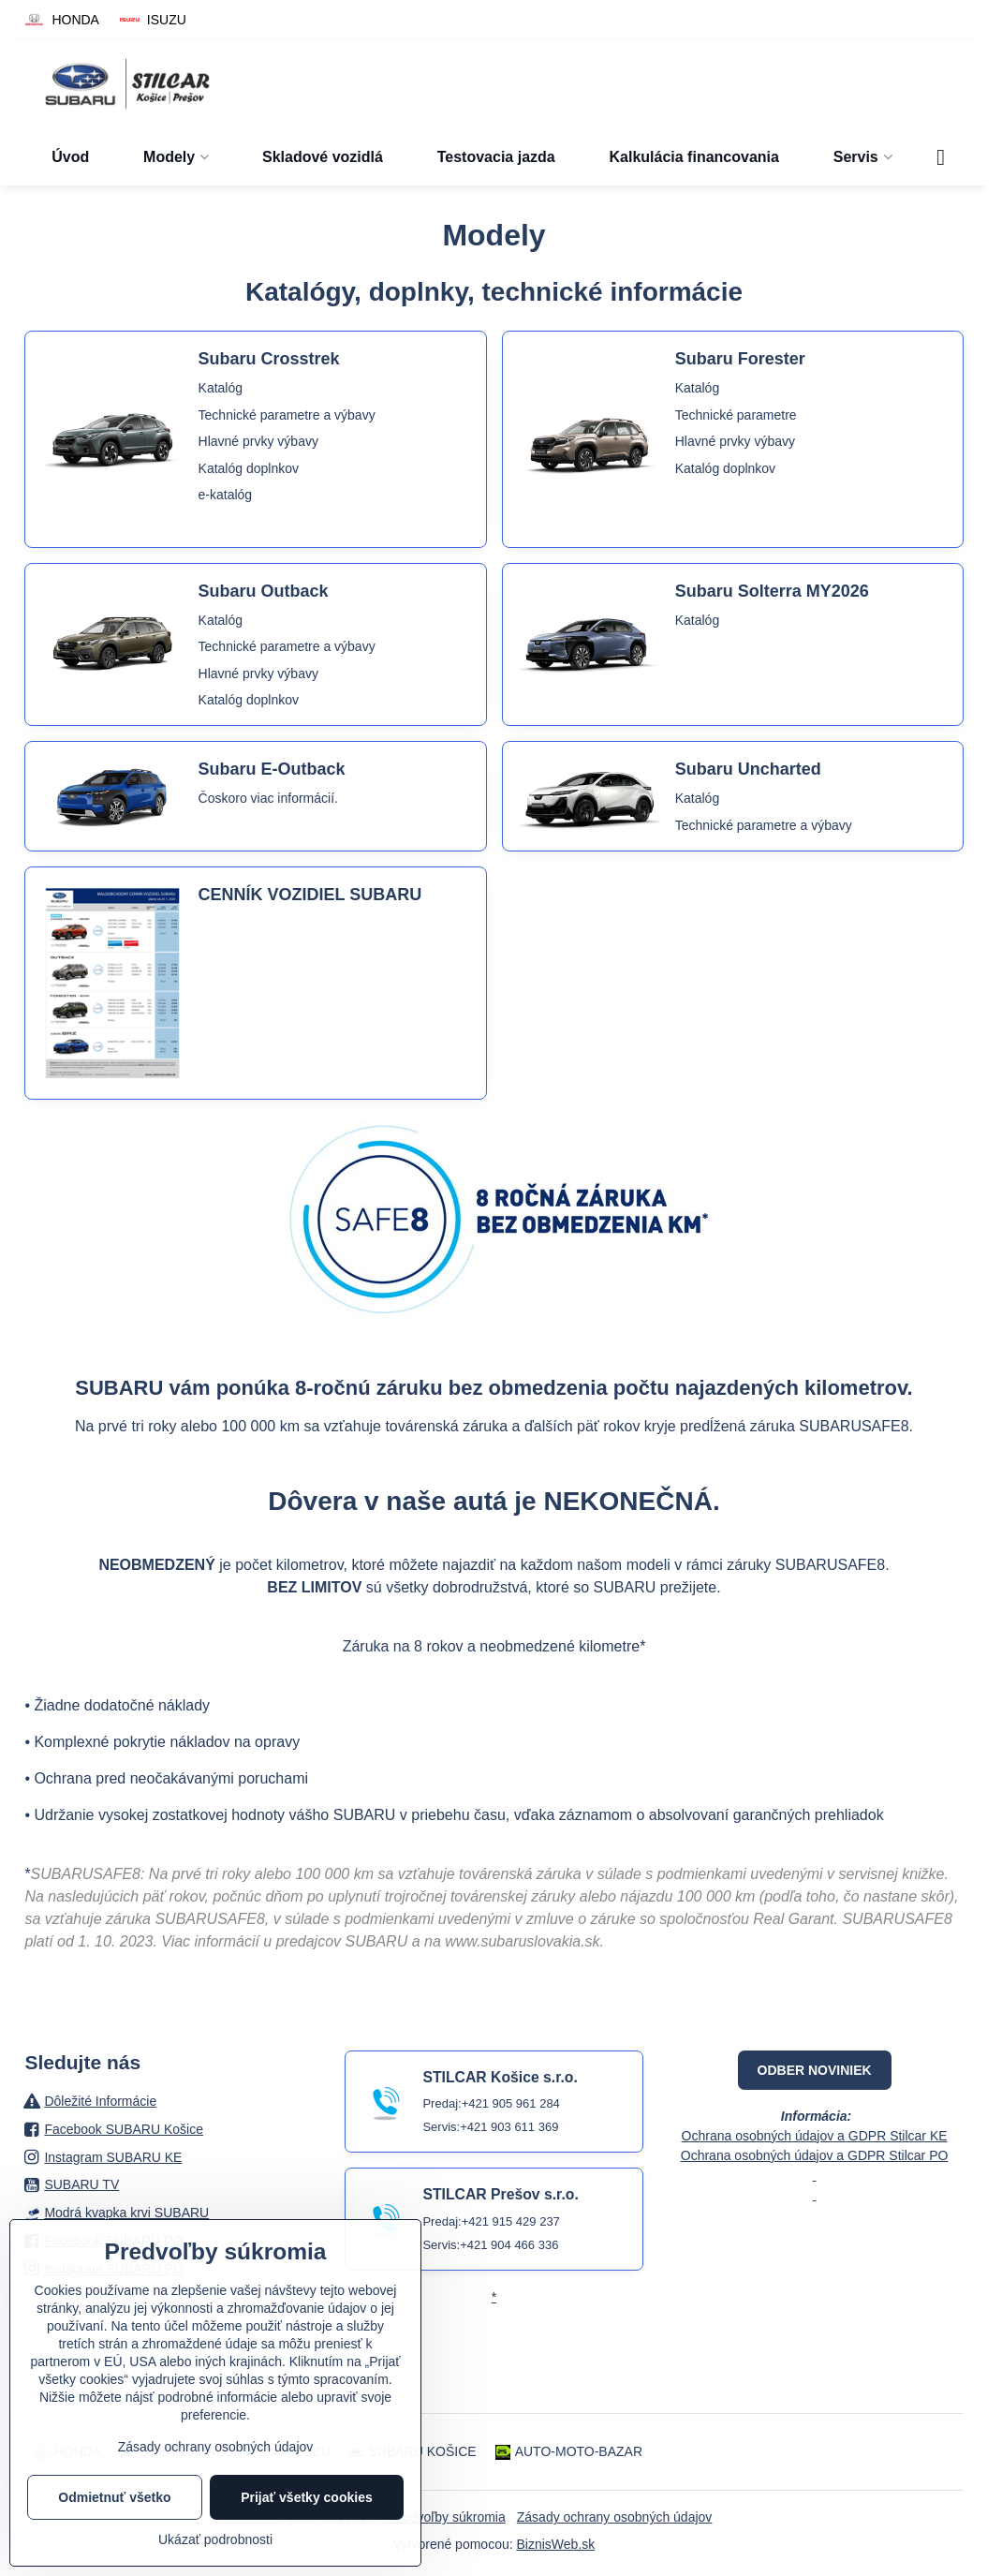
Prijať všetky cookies (307, 2497)
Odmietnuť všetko (114, 2497)
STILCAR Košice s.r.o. (499, 2077)
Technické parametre (736, 414)
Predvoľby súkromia (448, 2516)
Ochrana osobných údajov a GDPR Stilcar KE (815, 2135)
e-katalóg (226, 494)
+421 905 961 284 (511, 2103)
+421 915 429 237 (511, 2221)
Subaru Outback (264, 591)
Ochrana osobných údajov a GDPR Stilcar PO (815, 2155)
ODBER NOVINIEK (815, 2070)
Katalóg (221, 387)
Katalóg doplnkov (249, 468)
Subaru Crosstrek (269, 358)
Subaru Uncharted (748, 769)
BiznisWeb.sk (556, 2544)
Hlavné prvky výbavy (258, 441)
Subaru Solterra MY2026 (772, 591)
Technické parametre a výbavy (287, 414)
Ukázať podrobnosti (215, 2539)
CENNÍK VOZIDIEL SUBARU (310, 894)
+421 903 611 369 (509, 2127)
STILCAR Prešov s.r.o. (500, 2194)
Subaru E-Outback (272, 769)
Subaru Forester (740, 358)
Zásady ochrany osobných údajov (615, 2516)
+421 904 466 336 (509, 2245)
